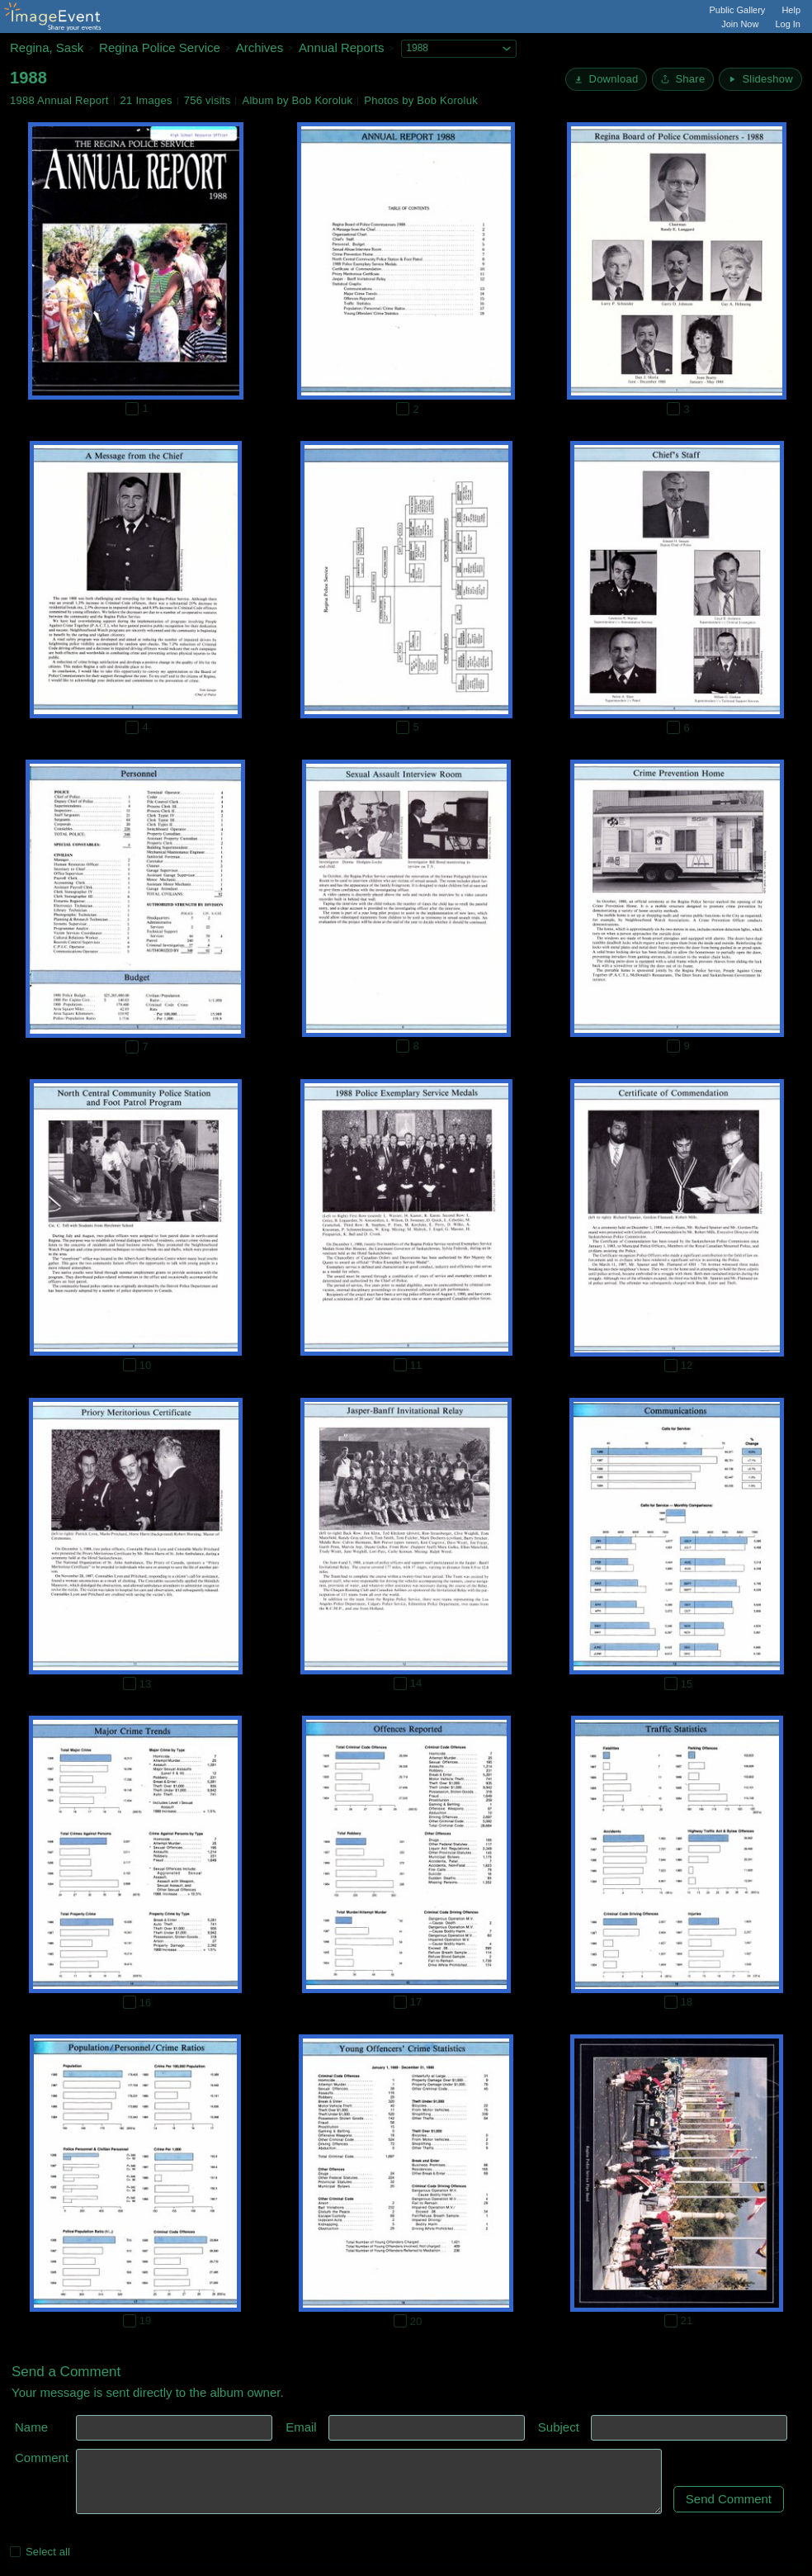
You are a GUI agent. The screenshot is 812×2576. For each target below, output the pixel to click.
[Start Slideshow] (760, 79)
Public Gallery (738, 10)
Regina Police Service (159, 47)
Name (31, 2427)
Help (790, 10)
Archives (260, 47)
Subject (558, 2427)
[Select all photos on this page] (15, 2551)
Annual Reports (341, 47)
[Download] (606, 79)
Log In (787, 24)
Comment (41, 2458)
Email (301, 2427)
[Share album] (683, 79)
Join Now (739, 24)
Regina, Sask (46, 47)
